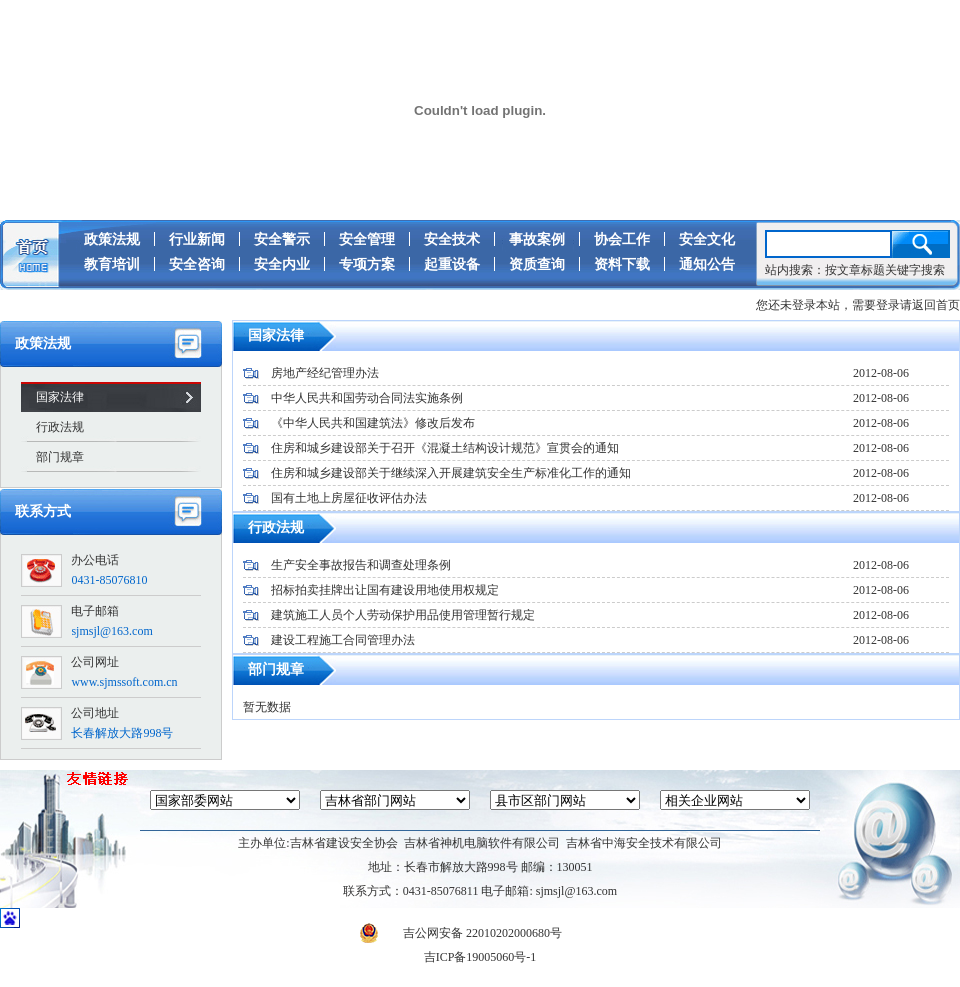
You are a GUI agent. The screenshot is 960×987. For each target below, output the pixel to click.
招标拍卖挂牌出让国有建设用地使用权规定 (385, 590)
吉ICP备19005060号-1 (480, 957)
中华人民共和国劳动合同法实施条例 (367, 398)
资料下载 (622, 264)
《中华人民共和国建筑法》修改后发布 (373, 423)
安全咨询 (197, 264)
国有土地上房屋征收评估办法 (349, 498)
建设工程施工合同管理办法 (343, 640)
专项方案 (367, 264)
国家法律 (60, 397)
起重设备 (452, 264)
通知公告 (707, 264)
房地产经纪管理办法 (325, 373)
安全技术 (452, 239)
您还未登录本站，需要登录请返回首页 (858, 305)
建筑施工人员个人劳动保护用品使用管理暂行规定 (403, 615)
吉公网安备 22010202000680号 (460, 933)
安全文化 (707, 239)
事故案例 (537, 239)
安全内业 (282, 264)
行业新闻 (197, 239)
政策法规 (112, 239)
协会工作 (622, 239)
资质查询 (537, 264)
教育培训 (112, 264)
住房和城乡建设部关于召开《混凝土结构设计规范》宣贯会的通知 (445, 448)
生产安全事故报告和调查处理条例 (361, 565)
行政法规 (60, 427)
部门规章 (60, 457)
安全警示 (282, 239)
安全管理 (367, 239)
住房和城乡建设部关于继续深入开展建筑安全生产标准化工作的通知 (451, 473)
